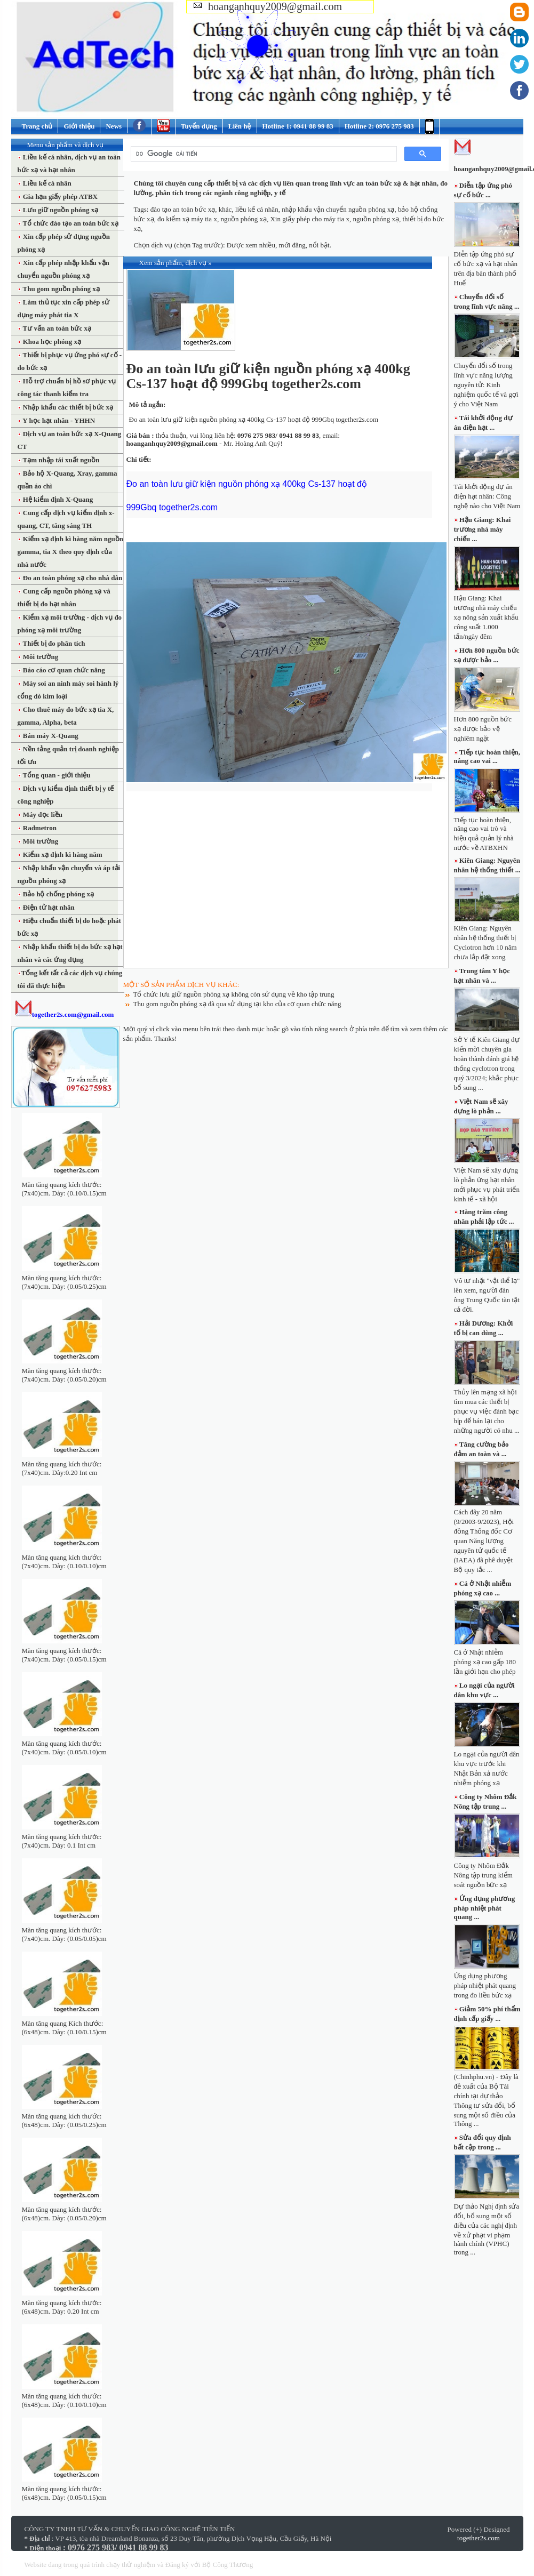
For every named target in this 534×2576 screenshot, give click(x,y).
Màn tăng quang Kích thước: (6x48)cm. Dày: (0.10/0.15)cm (64, 2027)
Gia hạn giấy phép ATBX (59, 196)
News (114, 126)
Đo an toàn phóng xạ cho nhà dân (72, 578)
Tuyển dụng (199, 126)
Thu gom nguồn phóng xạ (60, 289)
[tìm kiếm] (262, 154)
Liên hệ (239, 126)
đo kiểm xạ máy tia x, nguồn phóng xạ (212, 219)
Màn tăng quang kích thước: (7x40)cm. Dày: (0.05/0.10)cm (64, 1747)
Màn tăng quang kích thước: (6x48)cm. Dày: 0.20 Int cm (62, 2307)
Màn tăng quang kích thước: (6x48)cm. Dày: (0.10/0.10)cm (64, 2400)
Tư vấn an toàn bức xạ (56, 328)
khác (225, 209)
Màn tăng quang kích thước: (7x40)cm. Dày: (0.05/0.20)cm (64, 1375)
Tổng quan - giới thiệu (56, 775)
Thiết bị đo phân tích (53, 643)
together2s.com (478, 2538)
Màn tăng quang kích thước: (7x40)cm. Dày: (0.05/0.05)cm (64, 1934)
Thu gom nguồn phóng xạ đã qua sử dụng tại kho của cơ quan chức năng (237, 1004)
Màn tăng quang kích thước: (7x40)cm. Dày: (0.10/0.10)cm (64, 1561)
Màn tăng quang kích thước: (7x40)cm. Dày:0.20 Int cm (62, 1468)
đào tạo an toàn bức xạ (183, 209)
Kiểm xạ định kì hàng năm (61, 854)
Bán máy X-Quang (49, 736)
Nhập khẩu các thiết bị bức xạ (67, 407)
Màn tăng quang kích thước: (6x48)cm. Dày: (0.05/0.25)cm (64, 2120)
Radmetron (39, 828)
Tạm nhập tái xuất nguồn (60, 460)
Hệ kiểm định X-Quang (57, 499)
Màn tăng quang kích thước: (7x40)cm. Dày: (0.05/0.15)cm (64, 1655)
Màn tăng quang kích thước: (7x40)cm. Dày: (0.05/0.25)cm (64, 1282)
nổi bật (319, 245)
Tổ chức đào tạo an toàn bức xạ (69, 223)
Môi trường (40, 657)
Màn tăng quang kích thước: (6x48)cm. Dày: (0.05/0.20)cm (64, 2213)
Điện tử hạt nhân (48, 907)
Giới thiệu (78, 126)
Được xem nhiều (251, 245)
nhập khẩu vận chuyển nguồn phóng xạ (338, 209)
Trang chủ (37, 126)
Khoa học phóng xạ (51, 342)
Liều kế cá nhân (46, 183)
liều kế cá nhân (256, 209)
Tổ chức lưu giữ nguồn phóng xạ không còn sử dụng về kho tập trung (233, 994)
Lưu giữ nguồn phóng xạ (60, 210)
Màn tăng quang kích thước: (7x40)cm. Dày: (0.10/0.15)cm (64, 1189)
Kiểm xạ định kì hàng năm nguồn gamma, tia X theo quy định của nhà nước (71, 551)
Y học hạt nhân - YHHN (58, 420)
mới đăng (291, 245)
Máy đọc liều (41, 814)
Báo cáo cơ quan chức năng (63, 670)
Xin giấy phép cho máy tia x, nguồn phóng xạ (334, 219)
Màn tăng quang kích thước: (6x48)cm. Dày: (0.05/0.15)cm (64, 2493)
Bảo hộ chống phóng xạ (57, 894)
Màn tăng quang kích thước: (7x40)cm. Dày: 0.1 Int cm (62, 1841)
